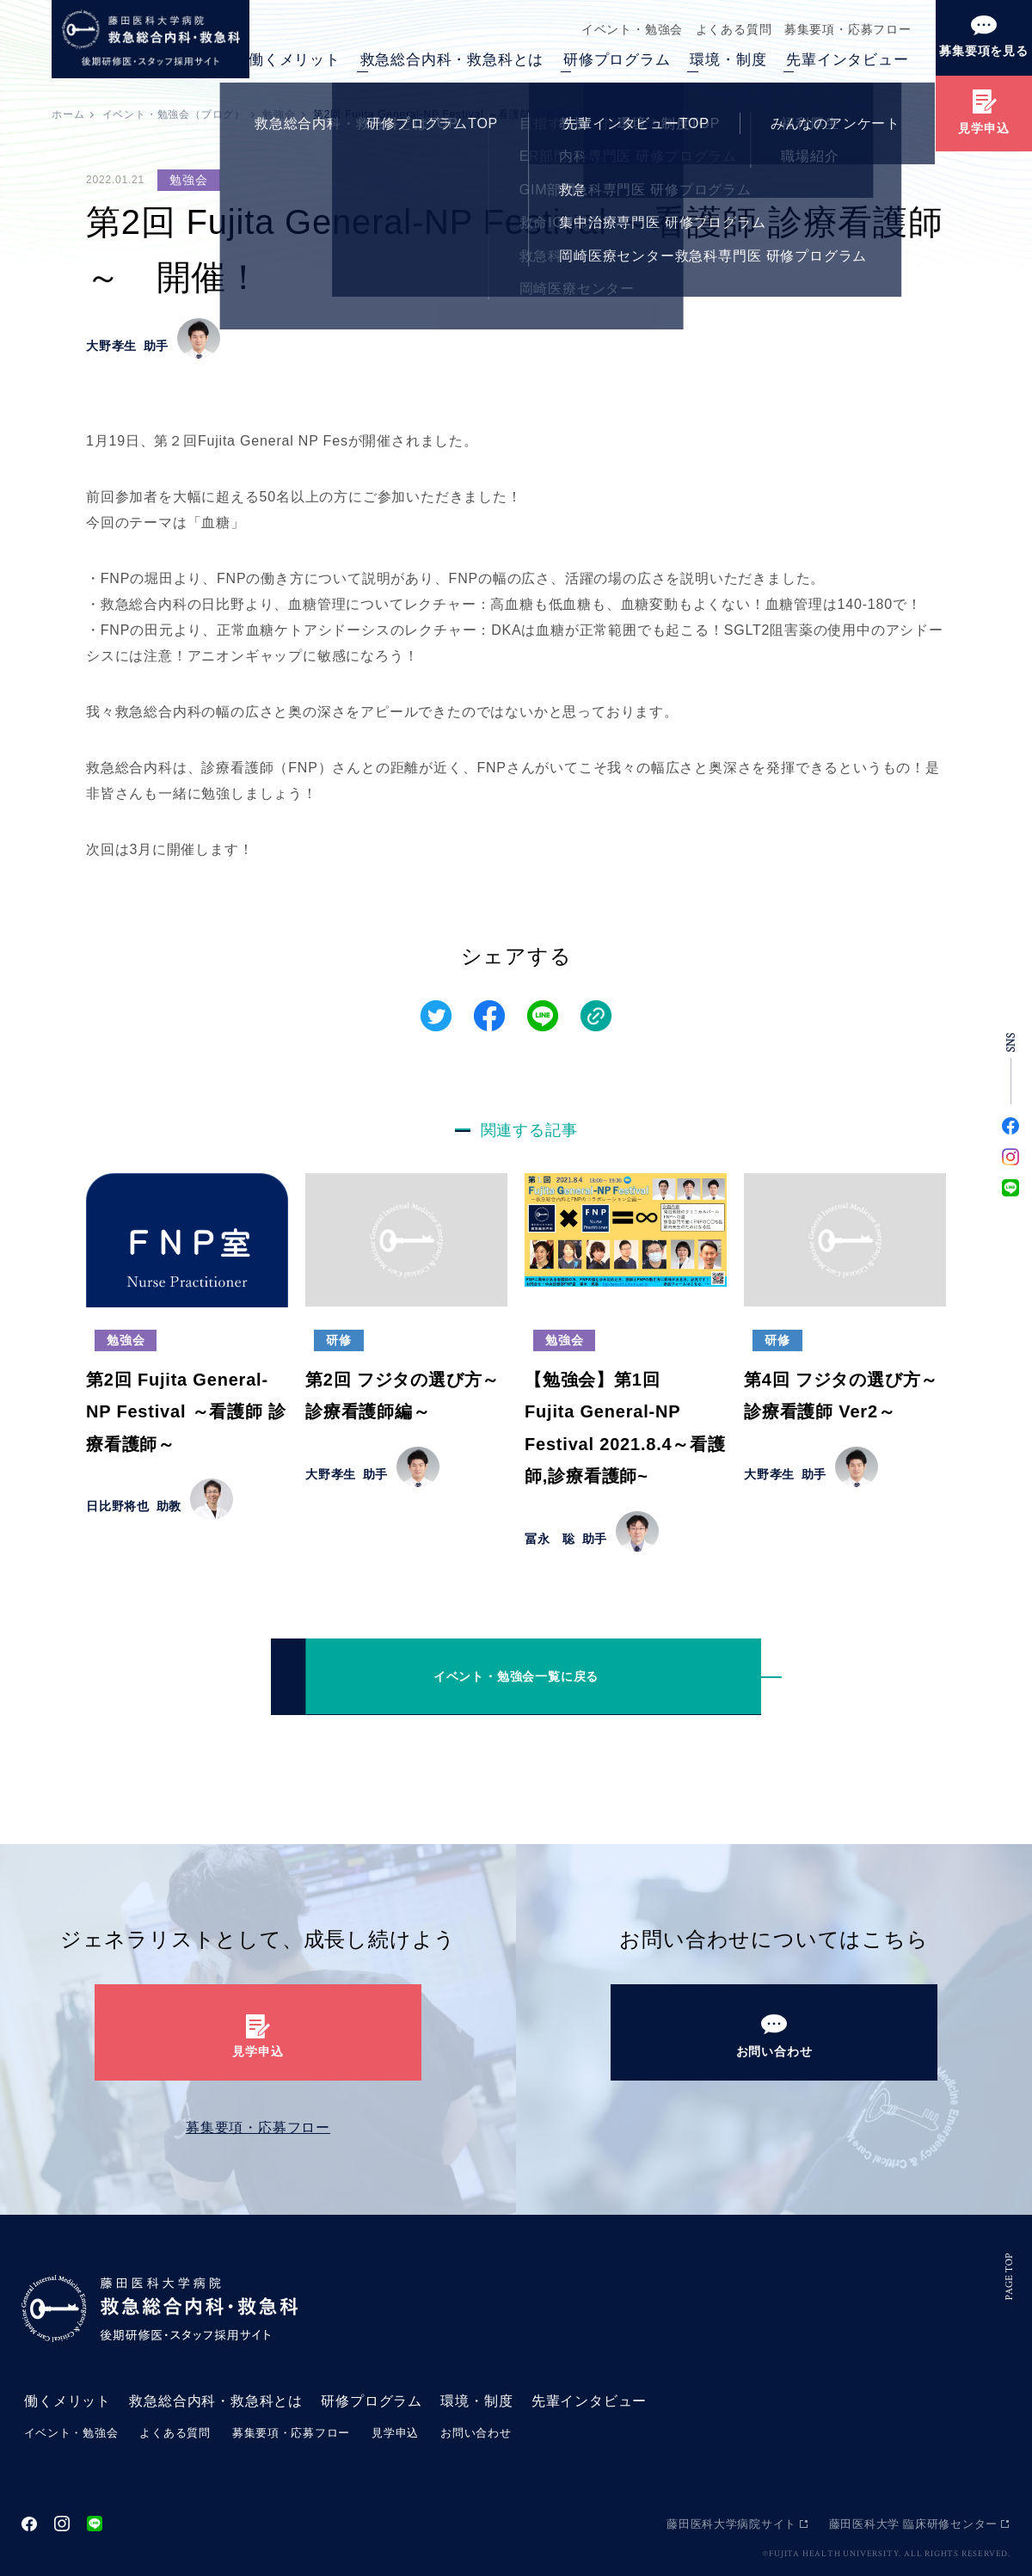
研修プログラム (617, 60)
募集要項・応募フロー (845, 29)
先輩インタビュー (847, 60)
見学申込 (397, 2432)
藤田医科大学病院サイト (730, 2523)
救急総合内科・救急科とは (452, 60)
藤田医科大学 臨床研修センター (912, 2523)
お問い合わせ (478, 2432)
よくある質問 (727, 29)
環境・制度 (728, 60)
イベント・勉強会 (621, 29)
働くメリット (295, 60)
